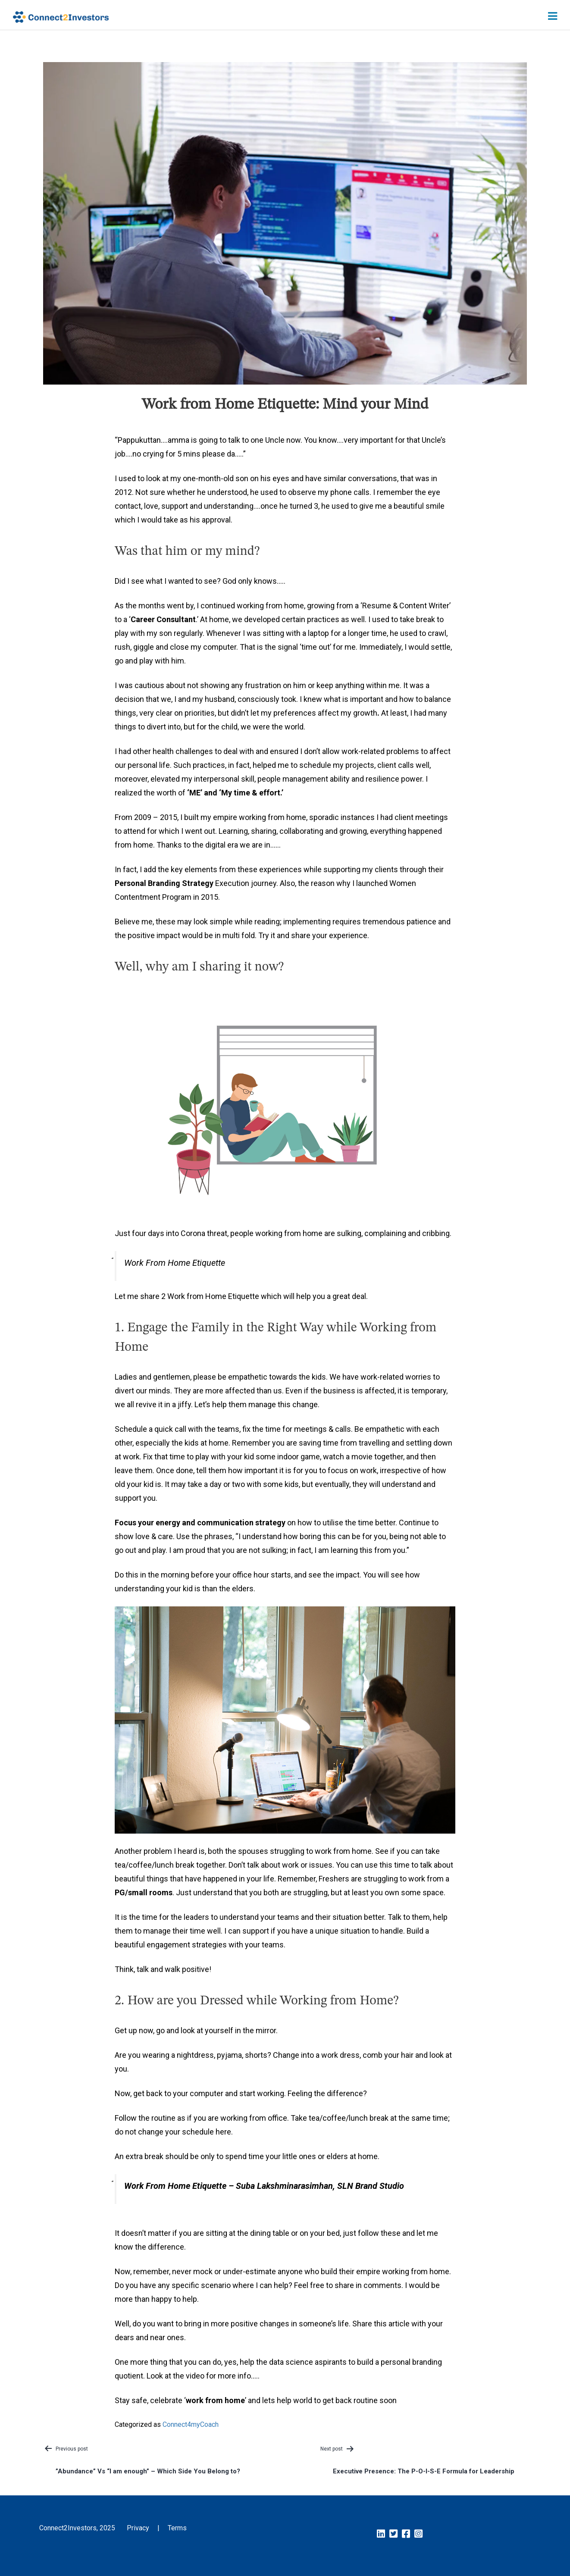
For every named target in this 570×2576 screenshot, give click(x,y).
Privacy (138, 2528)
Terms (177, 2528)
